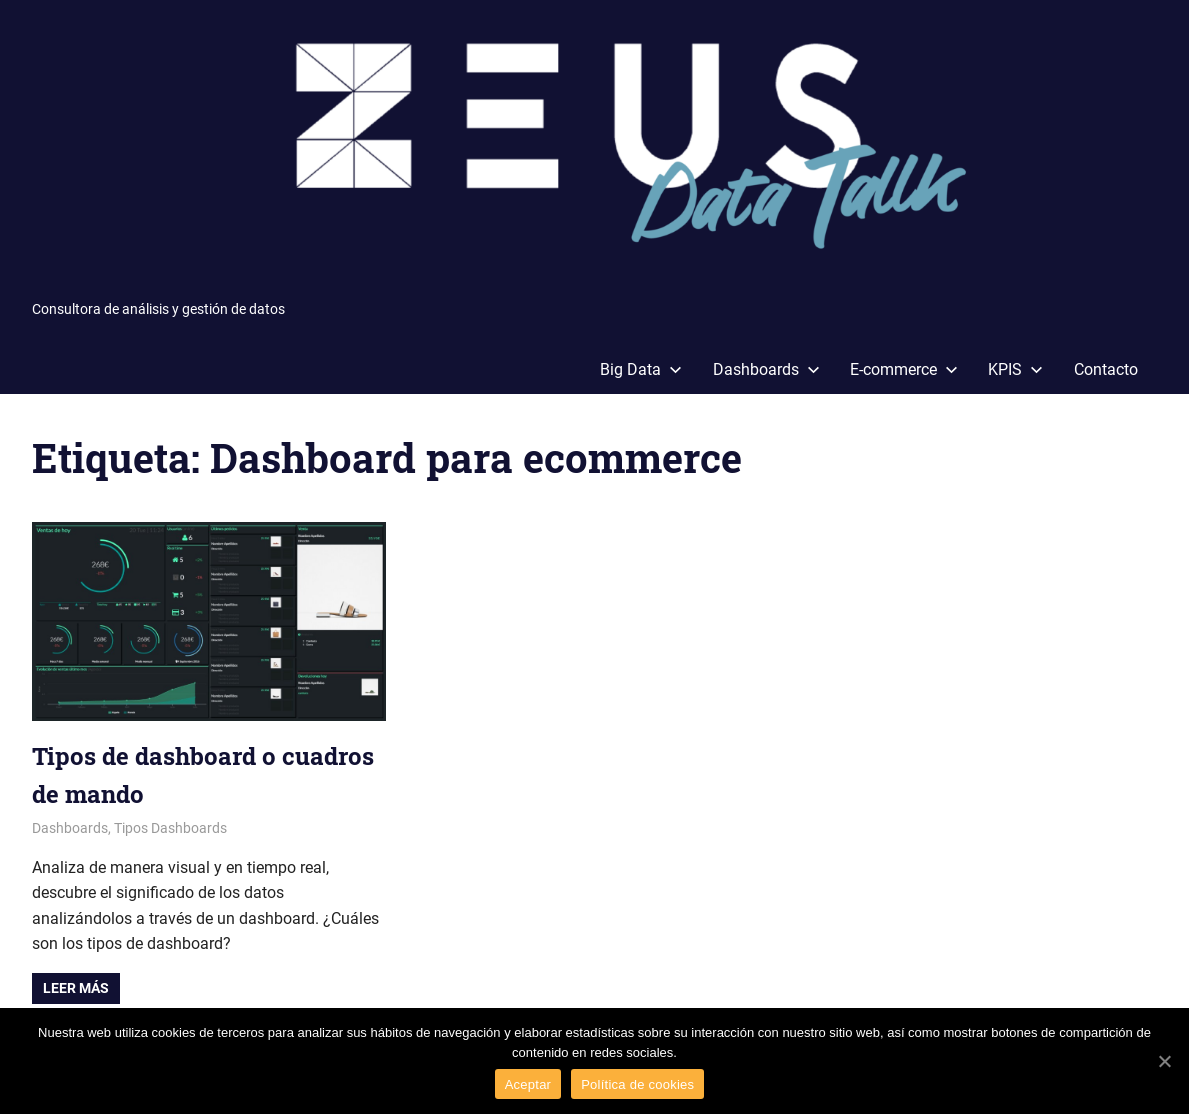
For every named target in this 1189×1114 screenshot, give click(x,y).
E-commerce (904, 369)
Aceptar (528, 1084)
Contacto (1106, 369)
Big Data (641, 369)
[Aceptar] (1164, 1061)
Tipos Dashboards (170, 828)
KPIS (1015, 369)
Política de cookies (637, 1084)
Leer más (76, 988)
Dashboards (766, 369)
